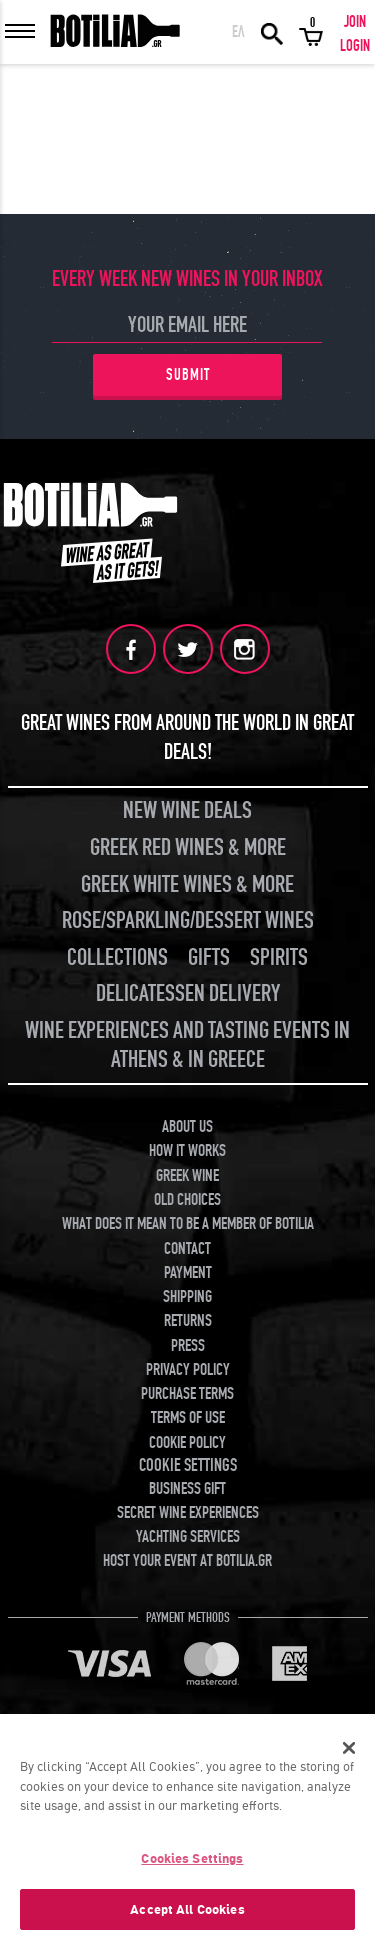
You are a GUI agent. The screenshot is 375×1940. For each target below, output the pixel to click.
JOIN (355, 22)
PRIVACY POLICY (188, 1370)
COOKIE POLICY (187, 1443)
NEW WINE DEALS (187, 810)
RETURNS (188, 1321)
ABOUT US (187, 1127)
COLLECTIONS (117, 957)
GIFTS (209, 957)
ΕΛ (238, 32)
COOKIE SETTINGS (188, 1465)
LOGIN (355, 46)
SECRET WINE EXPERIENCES (188, 1513)
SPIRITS (279, 957)
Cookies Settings (192, 1863)
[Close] (349, 1753)
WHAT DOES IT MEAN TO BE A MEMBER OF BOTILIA (188, 1224)
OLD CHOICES (187, 1200)
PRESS (188, 1346)
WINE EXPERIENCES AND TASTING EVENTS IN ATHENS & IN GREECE (187, 1045)
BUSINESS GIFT (187, 1489)
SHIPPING (187, 1297)
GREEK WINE (187, 1176)
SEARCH (272, 32)
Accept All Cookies (187, 1914)
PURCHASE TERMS (187, 1394)
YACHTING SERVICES (188, 1537)
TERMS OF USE (188, 1418)
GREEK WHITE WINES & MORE (187, 884)
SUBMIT (188, 375)
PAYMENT (188, 1273)
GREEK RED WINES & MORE (188, 847)
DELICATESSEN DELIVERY (188, 993)
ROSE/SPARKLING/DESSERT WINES (188, 920)
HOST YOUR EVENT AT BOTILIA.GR (187, 1561)
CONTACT (187, 1249)
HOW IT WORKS (187, 1151)
